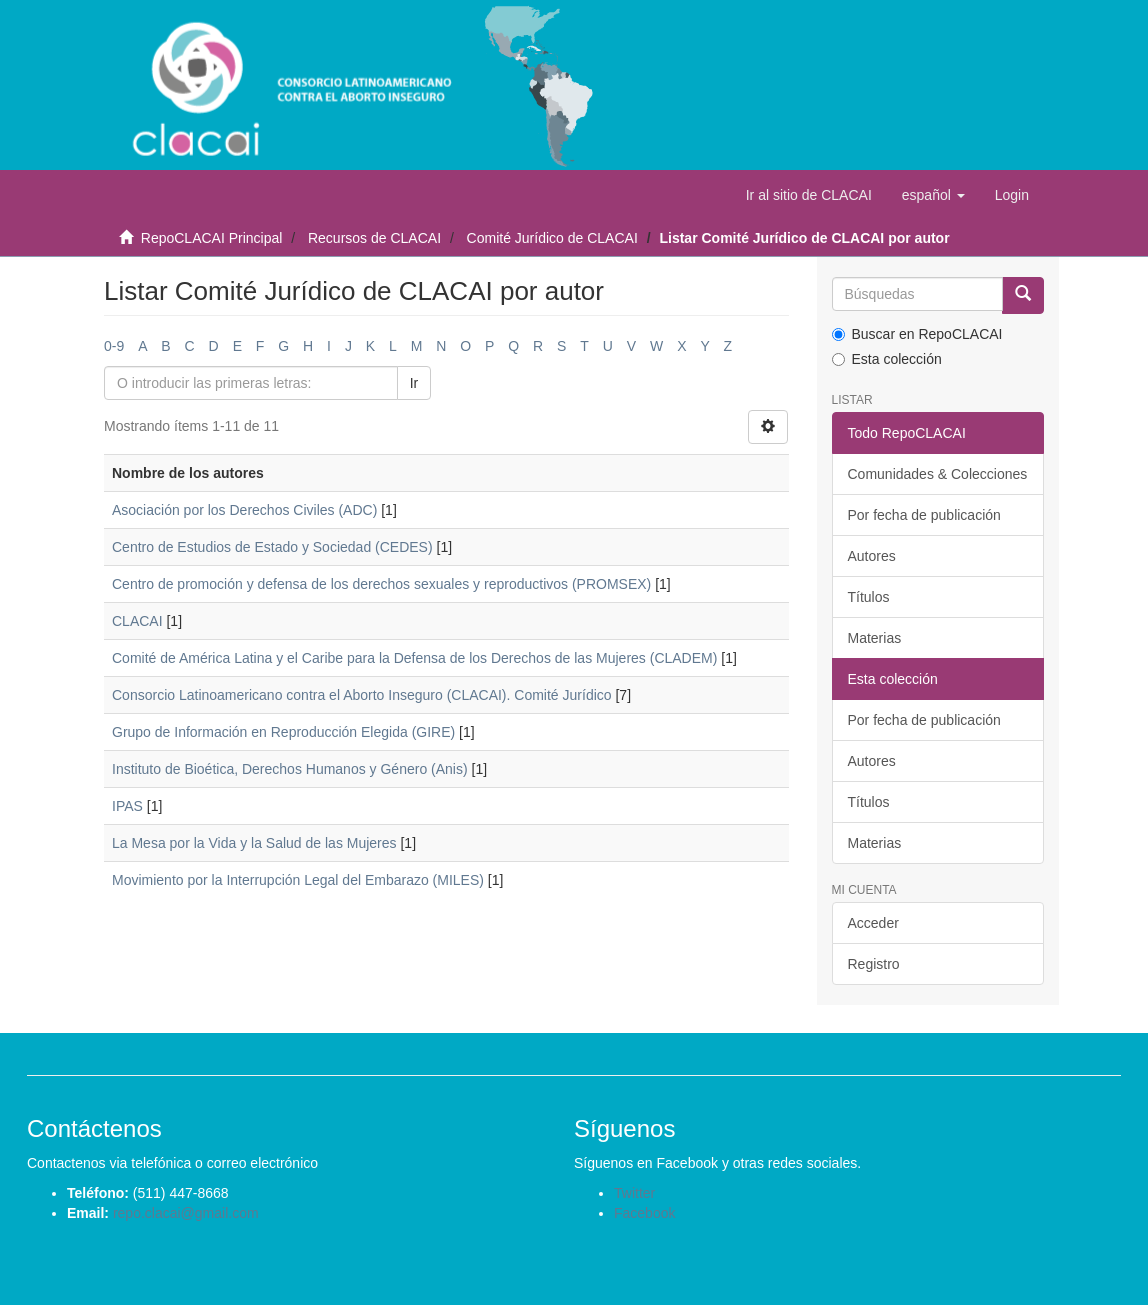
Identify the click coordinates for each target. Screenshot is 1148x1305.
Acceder (873, 923)
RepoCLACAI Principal (212, 238)
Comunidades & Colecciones (938, 474)
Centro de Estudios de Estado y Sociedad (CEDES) (272, 547)
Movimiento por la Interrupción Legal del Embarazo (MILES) (298, 880)
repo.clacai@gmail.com (186, 1213)
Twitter (634, 1193)
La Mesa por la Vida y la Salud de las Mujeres (254, 843)
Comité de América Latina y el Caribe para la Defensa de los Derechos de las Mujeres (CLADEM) (414, 658)
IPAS (127, 806)
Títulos (869, 597)
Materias (875, 638)
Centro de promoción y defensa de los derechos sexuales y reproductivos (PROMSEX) (381, 584)
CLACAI (137, 621)
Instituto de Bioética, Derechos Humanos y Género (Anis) (290, 769)
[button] (933, 195)
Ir (414, 383)
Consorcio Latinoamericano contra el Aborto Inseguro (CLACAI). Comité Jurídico (362, 695)
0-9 (114, 346)
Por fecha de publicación (924, 515)
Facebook (644, 1213)
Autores (872, 556)
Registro (874, 964)
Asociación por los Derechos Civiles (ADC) (244, 510)
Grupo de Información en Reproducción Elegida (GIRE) (283, 732)
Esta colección (887, 359)
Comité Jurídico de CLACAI (552, 238)
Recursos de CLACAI (374, 238)
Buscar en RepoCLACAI (917, 334)
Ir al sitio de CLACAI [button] (809, 195)
